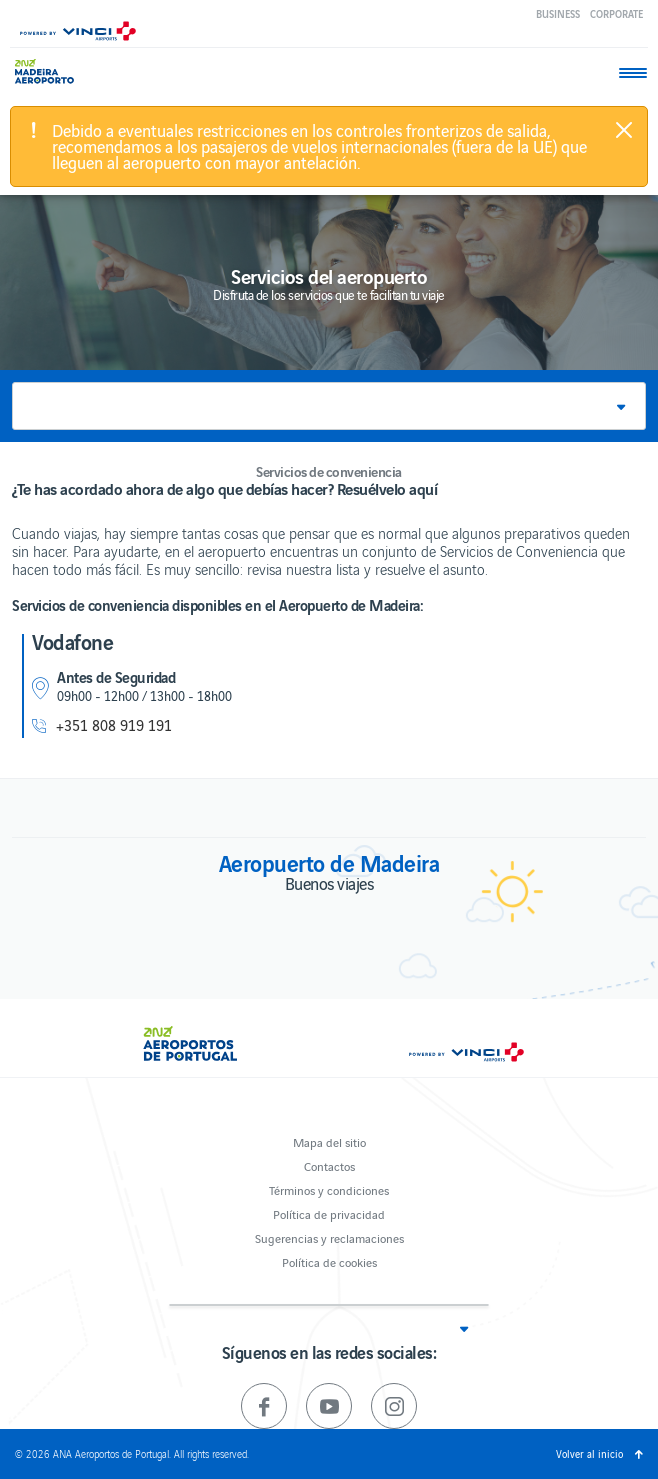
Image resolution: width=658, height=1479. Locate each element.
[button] (329, 406)
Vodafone (72, 641)
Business (558, 13)
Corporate (616, 13)
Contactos (329, 1165)
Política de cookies (329, 1261)
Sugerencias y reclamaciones (329, 1237)
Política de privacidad (329, 1213)
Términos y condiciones (329, 1189)
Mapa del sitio (329, 1141)
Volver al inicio (589, 1453)
